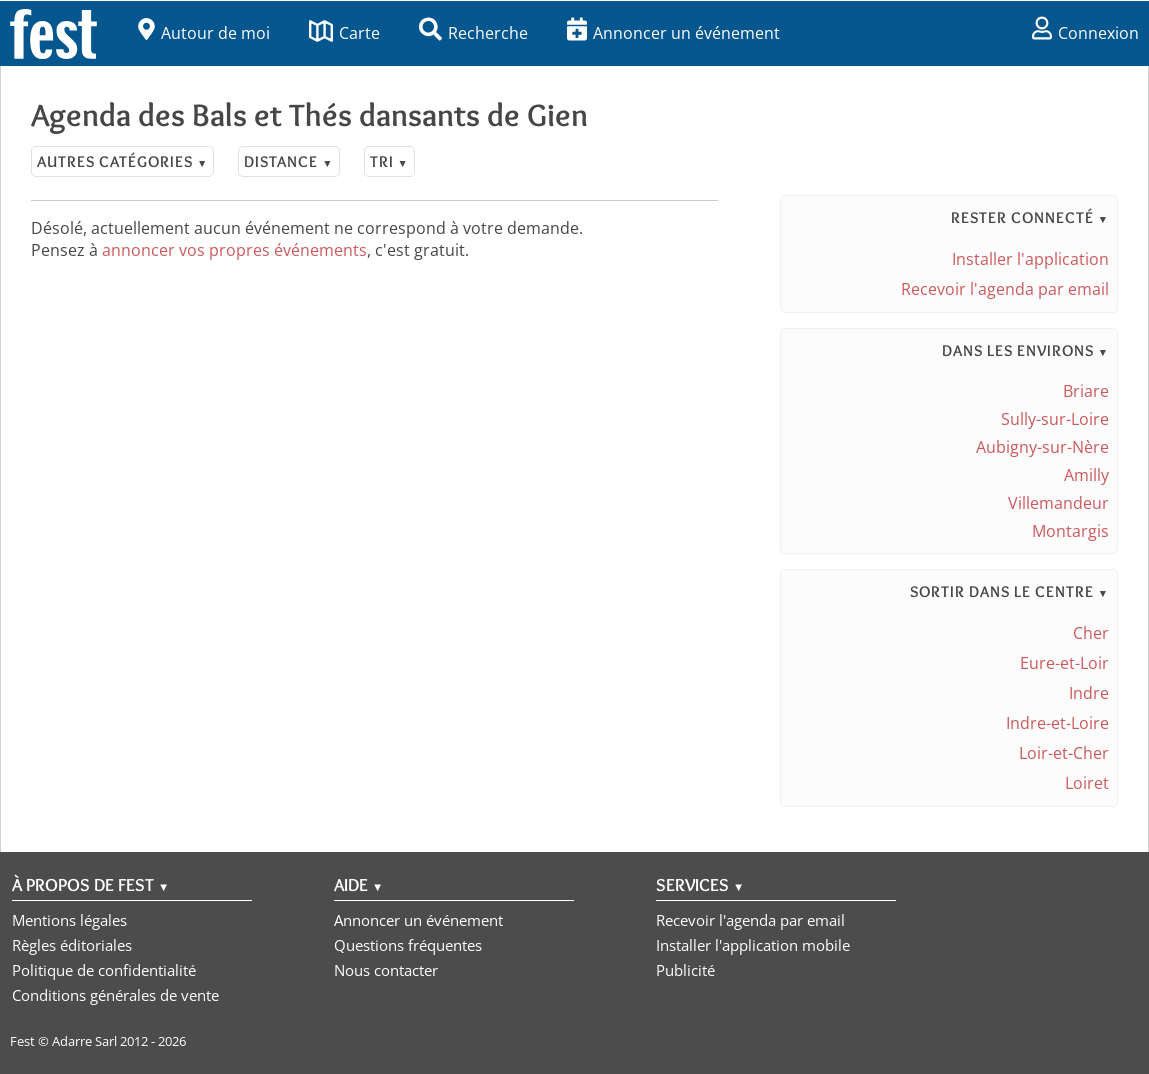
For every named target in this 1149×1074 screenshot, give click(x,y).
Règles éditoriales (72, 945)
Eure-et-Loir (1064, 663)
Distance (288, 161)
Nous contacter (386, 970)
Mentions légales (69, 920)
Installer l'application (1030, 259)
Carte (344, 33)
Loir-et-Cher (1064, 753)
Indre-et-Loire (1057, 723)
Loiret (1087, 783)
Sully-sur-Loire (1055, 419)
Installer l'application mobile (753, 945)
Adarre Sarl (84, 1041)
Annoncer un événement (673, 33)
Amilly (1086, 475)
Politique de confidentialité (104, 970)
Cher (1091, 633)
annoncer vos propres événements (234, 250)
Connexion (1085, 33)
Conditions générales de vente (115, 995)
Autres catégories (122, 161)
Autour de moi (204, 33)
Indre (1089, 693)
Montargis (1070, 531)
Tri (389, 161)
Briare (1086, 391)
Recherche (473, 33)
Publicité (685, 970)
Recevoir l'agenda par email (1005, 289)
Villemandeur (1058, 503)
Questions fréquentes (408, 945)
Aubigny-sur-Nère (1042, 447)
